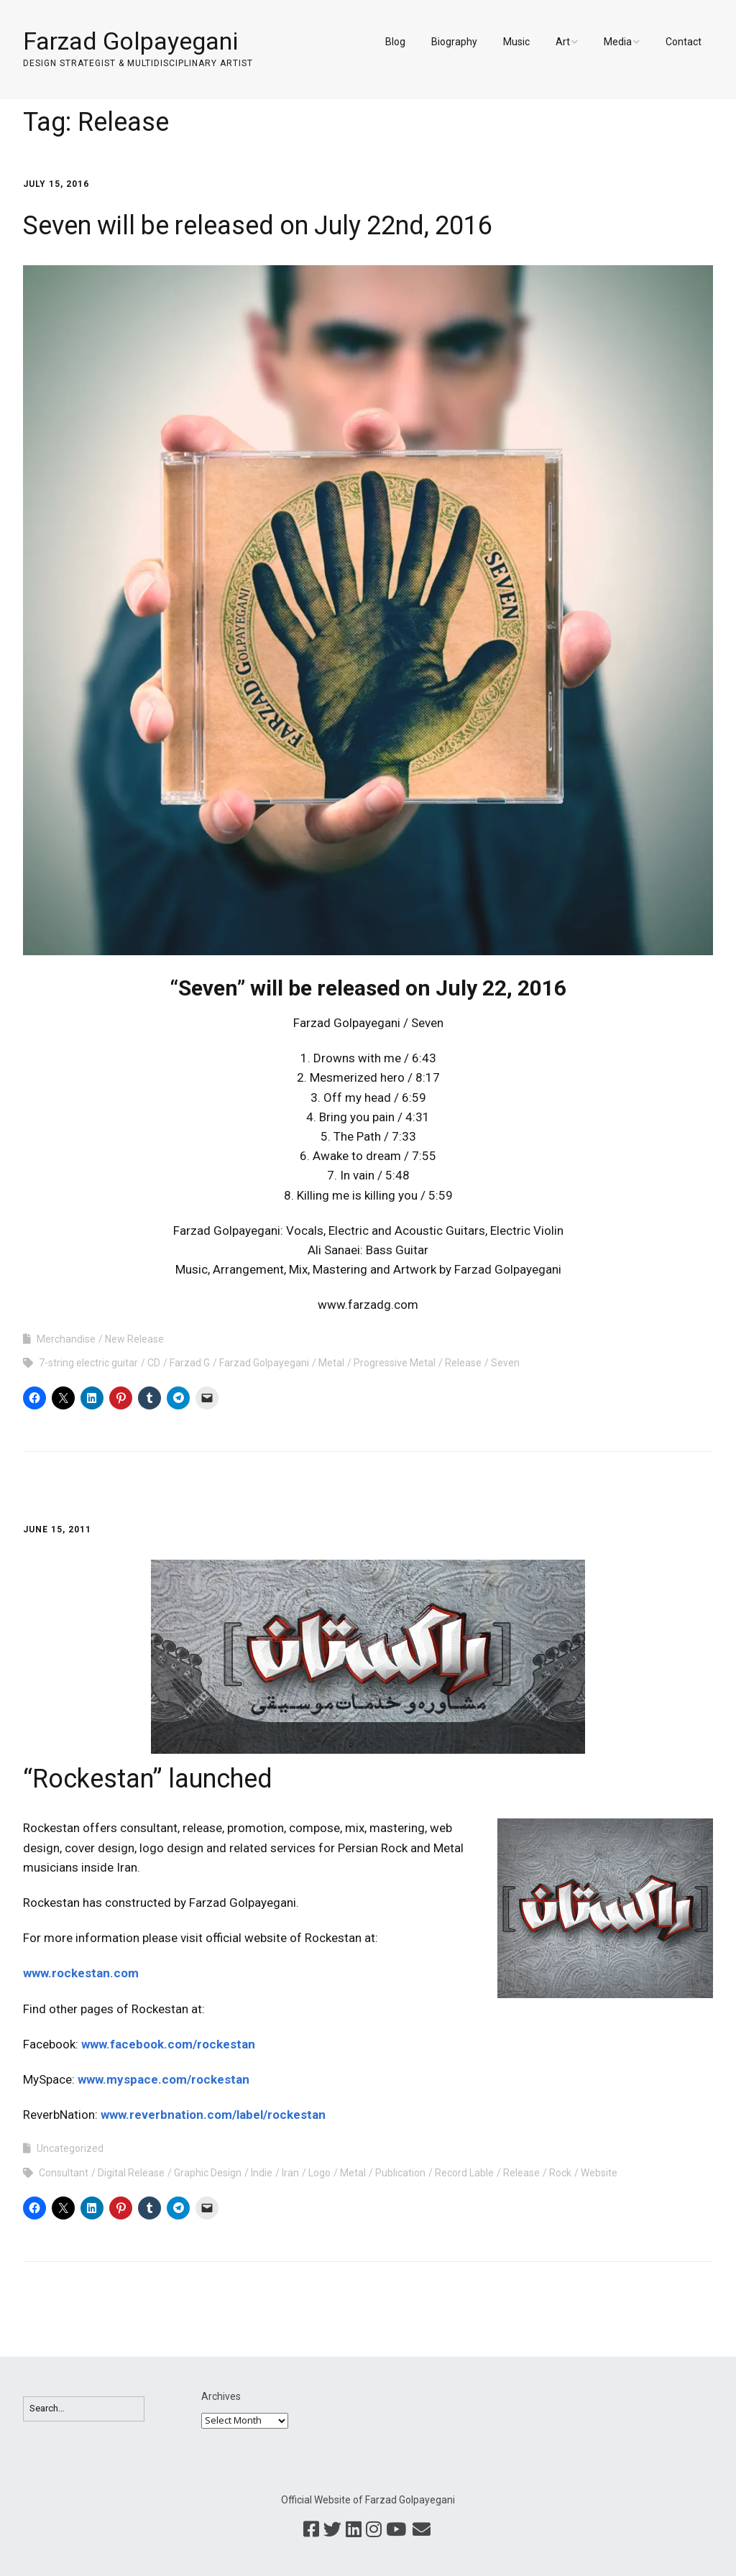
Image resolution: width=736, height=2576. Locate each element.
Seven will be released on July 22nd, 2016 (257, 226)
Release (463, 1362)
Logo (319, 2173)
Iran (290, 2173)
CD (153, 1362)
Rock (560, 2173)
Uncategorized (70, 2148)
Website (599, 2173)
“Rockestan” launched (147, 1779)
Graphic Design (208, 2173)
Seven (505, 1362)
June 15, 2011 (57, 1529)
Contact (684, 41)
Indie (261, 2173)
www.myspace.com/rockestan (163, 2079)
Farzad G (190, 1362)
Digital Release (131, 2173)
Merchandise (66, 1339)
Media (618, 41)
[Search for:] (83, 2408)
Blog (395, 41)
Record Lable (464, 2173)
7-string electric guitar (88, 1362)
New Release (134, 1339)
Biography (454, 41)
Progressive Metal (395, 1362)
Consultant (63, 2173)
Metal (331, 1362)
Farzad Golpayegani (130, 41)
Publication (400, 2173)
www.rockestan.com (81, 1973)
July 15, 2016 (56, 184)
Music (516, 41)
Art (563, 41)
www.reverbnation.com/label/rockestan (213, 2114)
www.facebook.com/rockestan (168, 2044)
